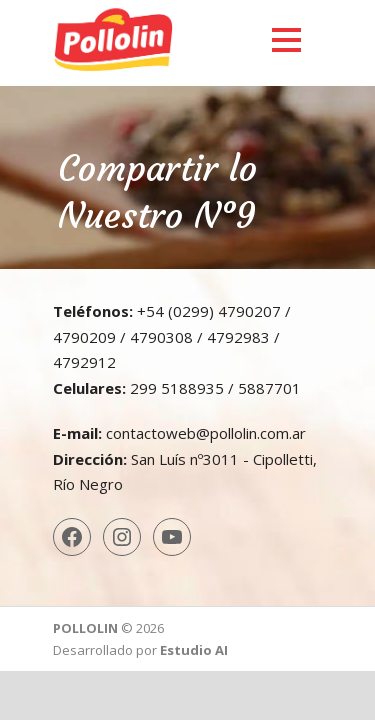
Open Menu (286, 39)
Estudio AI (194, 650)
